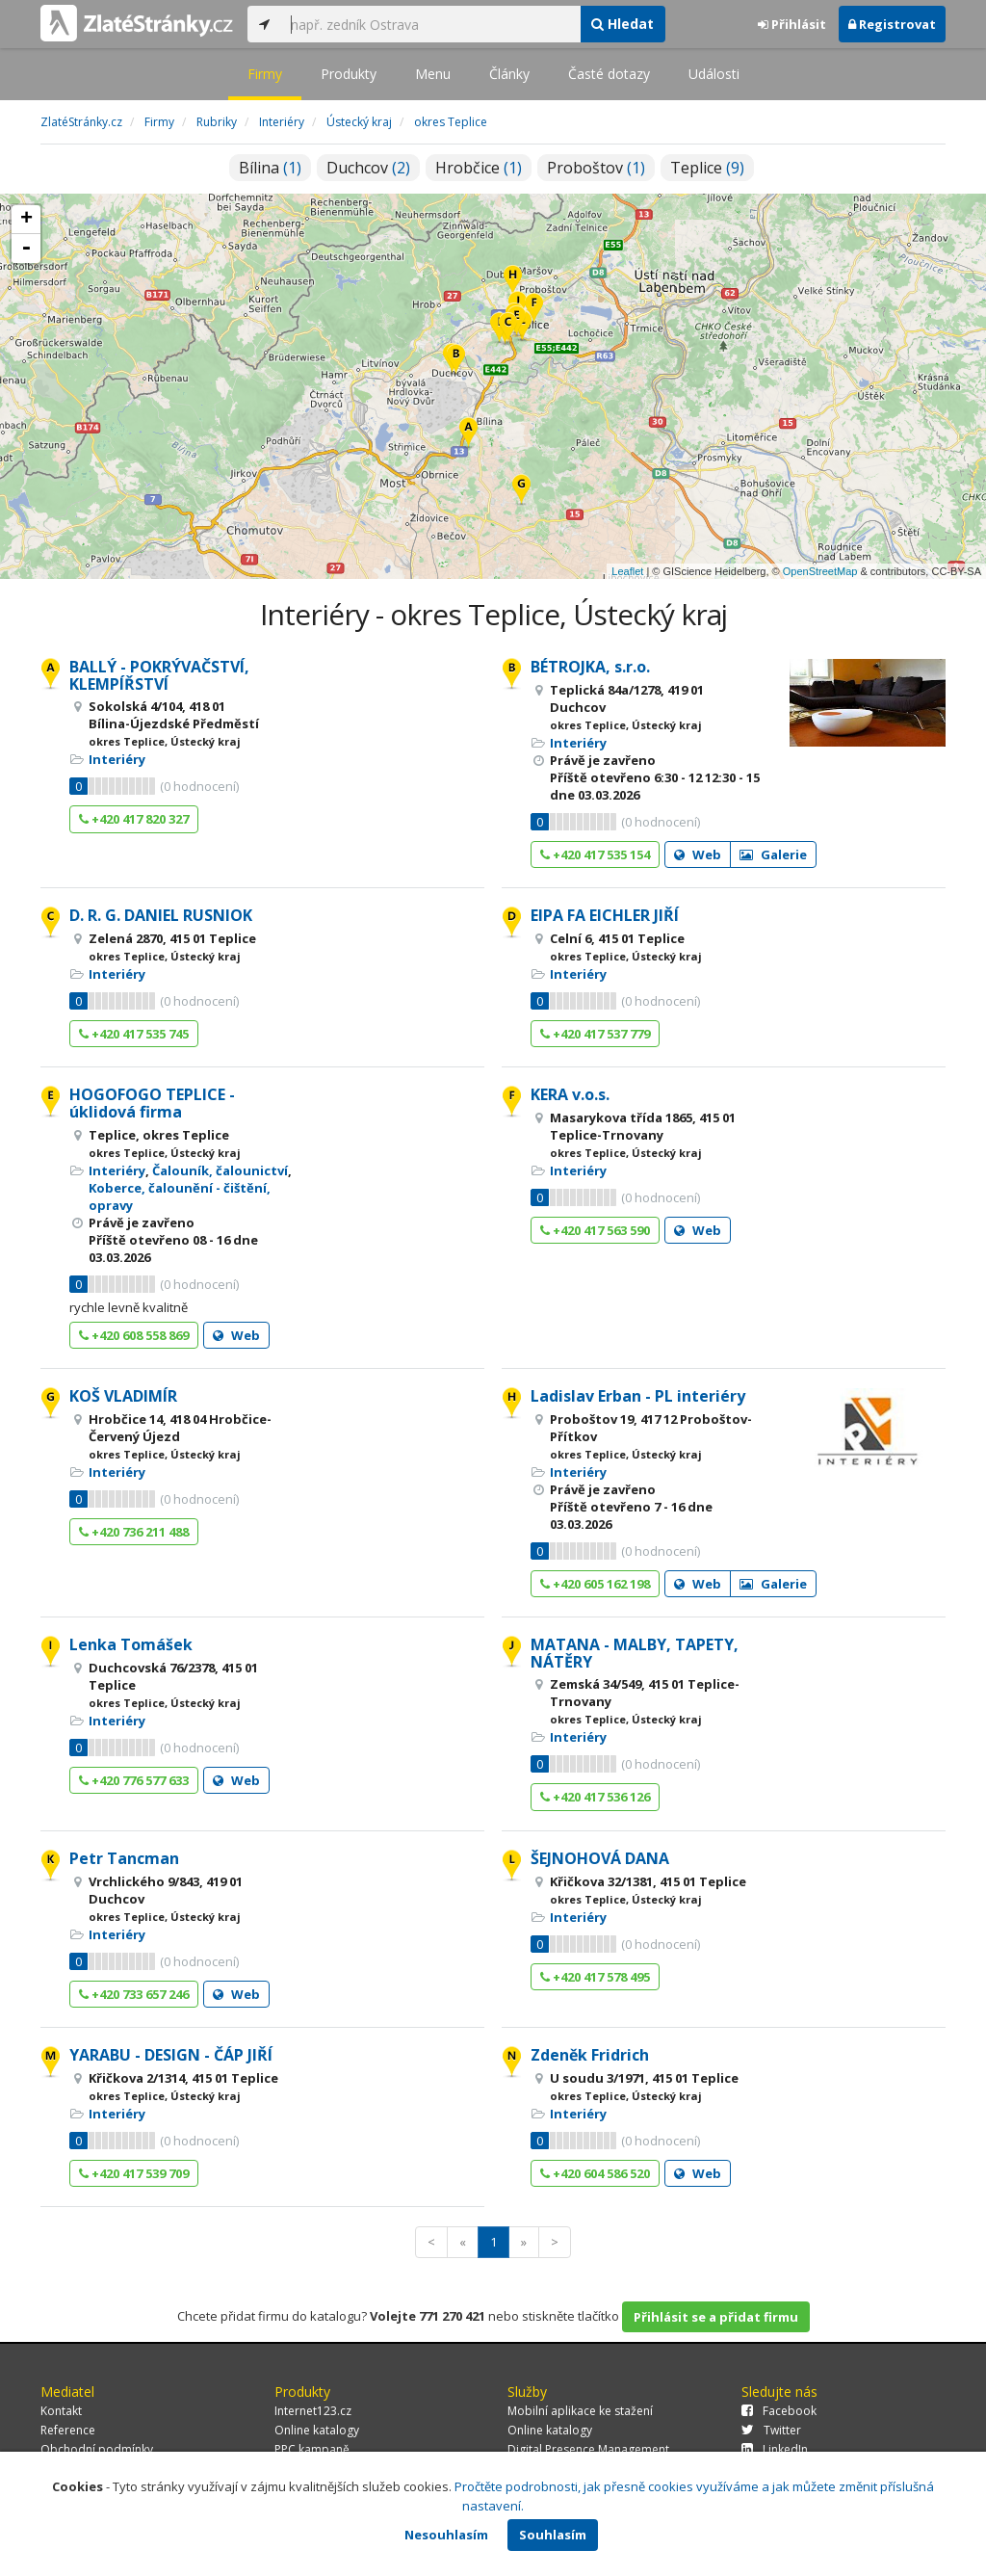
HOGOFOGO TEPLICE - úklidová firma (152, 1103)
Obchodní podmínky (96, 2449)
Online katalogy (316, 2430)
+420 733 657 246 (134, 1994)
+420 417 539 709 (134, 2173)
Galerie (773, 854)
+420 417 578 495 (595, 1976)
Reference (67, 2430)
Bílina (270, 167)
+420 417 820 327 (134, 819)
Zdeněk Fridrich (590, 2054)
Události (714, 74)
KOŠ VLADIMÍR (123, 1395)
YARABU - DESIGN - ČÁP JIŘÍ (170, 2054)
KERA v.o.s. (570, 1094)
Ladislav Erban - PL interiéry (638, 1395)
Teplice (707, 167)
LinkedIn (774, 2449)
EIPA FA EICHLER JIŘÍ (605, 915)
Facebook (779, 2411)
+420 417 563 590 (595, 1230)
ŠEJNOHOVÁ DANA (600, 1858)
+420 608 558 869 (134, 1335)
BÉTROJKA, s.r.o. (590, 666)
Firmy (264, 74)
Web (697, 854)
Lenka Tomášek (131, 1644)
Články (509, 74)
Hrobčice (478, 167)
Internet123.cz (312, 2411)
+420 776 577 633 (134, 1780)
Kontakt (61, 2411)
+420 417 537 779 (595, 1033)
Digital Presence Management (588, 2449)
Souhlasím (552, 2534)
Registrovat (892, 24)
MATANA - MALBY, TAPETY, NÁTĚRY (635, 1653)
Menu (433, 74)
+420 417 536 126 (595, 1796)
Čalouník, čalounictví (220, 1170)
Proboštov (596, 167)
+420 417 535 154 (595, 854)
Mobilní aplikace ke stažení (580, 2411)
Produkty (348, 74)
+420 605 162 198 (595, 1583)
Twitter (771, 2430)
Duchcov (368, 167)
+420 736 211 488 (134, 1531)
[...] (430, 24)
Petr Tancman (124, 1858)
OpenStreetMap (820, 571)
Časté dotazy (609, 74)
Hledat (622, 23)
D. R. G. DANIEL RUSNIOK (160, 915)
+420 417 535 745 (134, 1033)
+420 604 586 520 (595, 2173)
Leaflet (627, 571)
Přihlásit (792, 24)
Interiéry (117, 759)
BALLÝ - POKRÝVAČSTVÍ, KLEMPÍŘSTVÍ (159, 675)
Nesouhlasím (446, 2534)
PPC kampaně (312, 2449)
